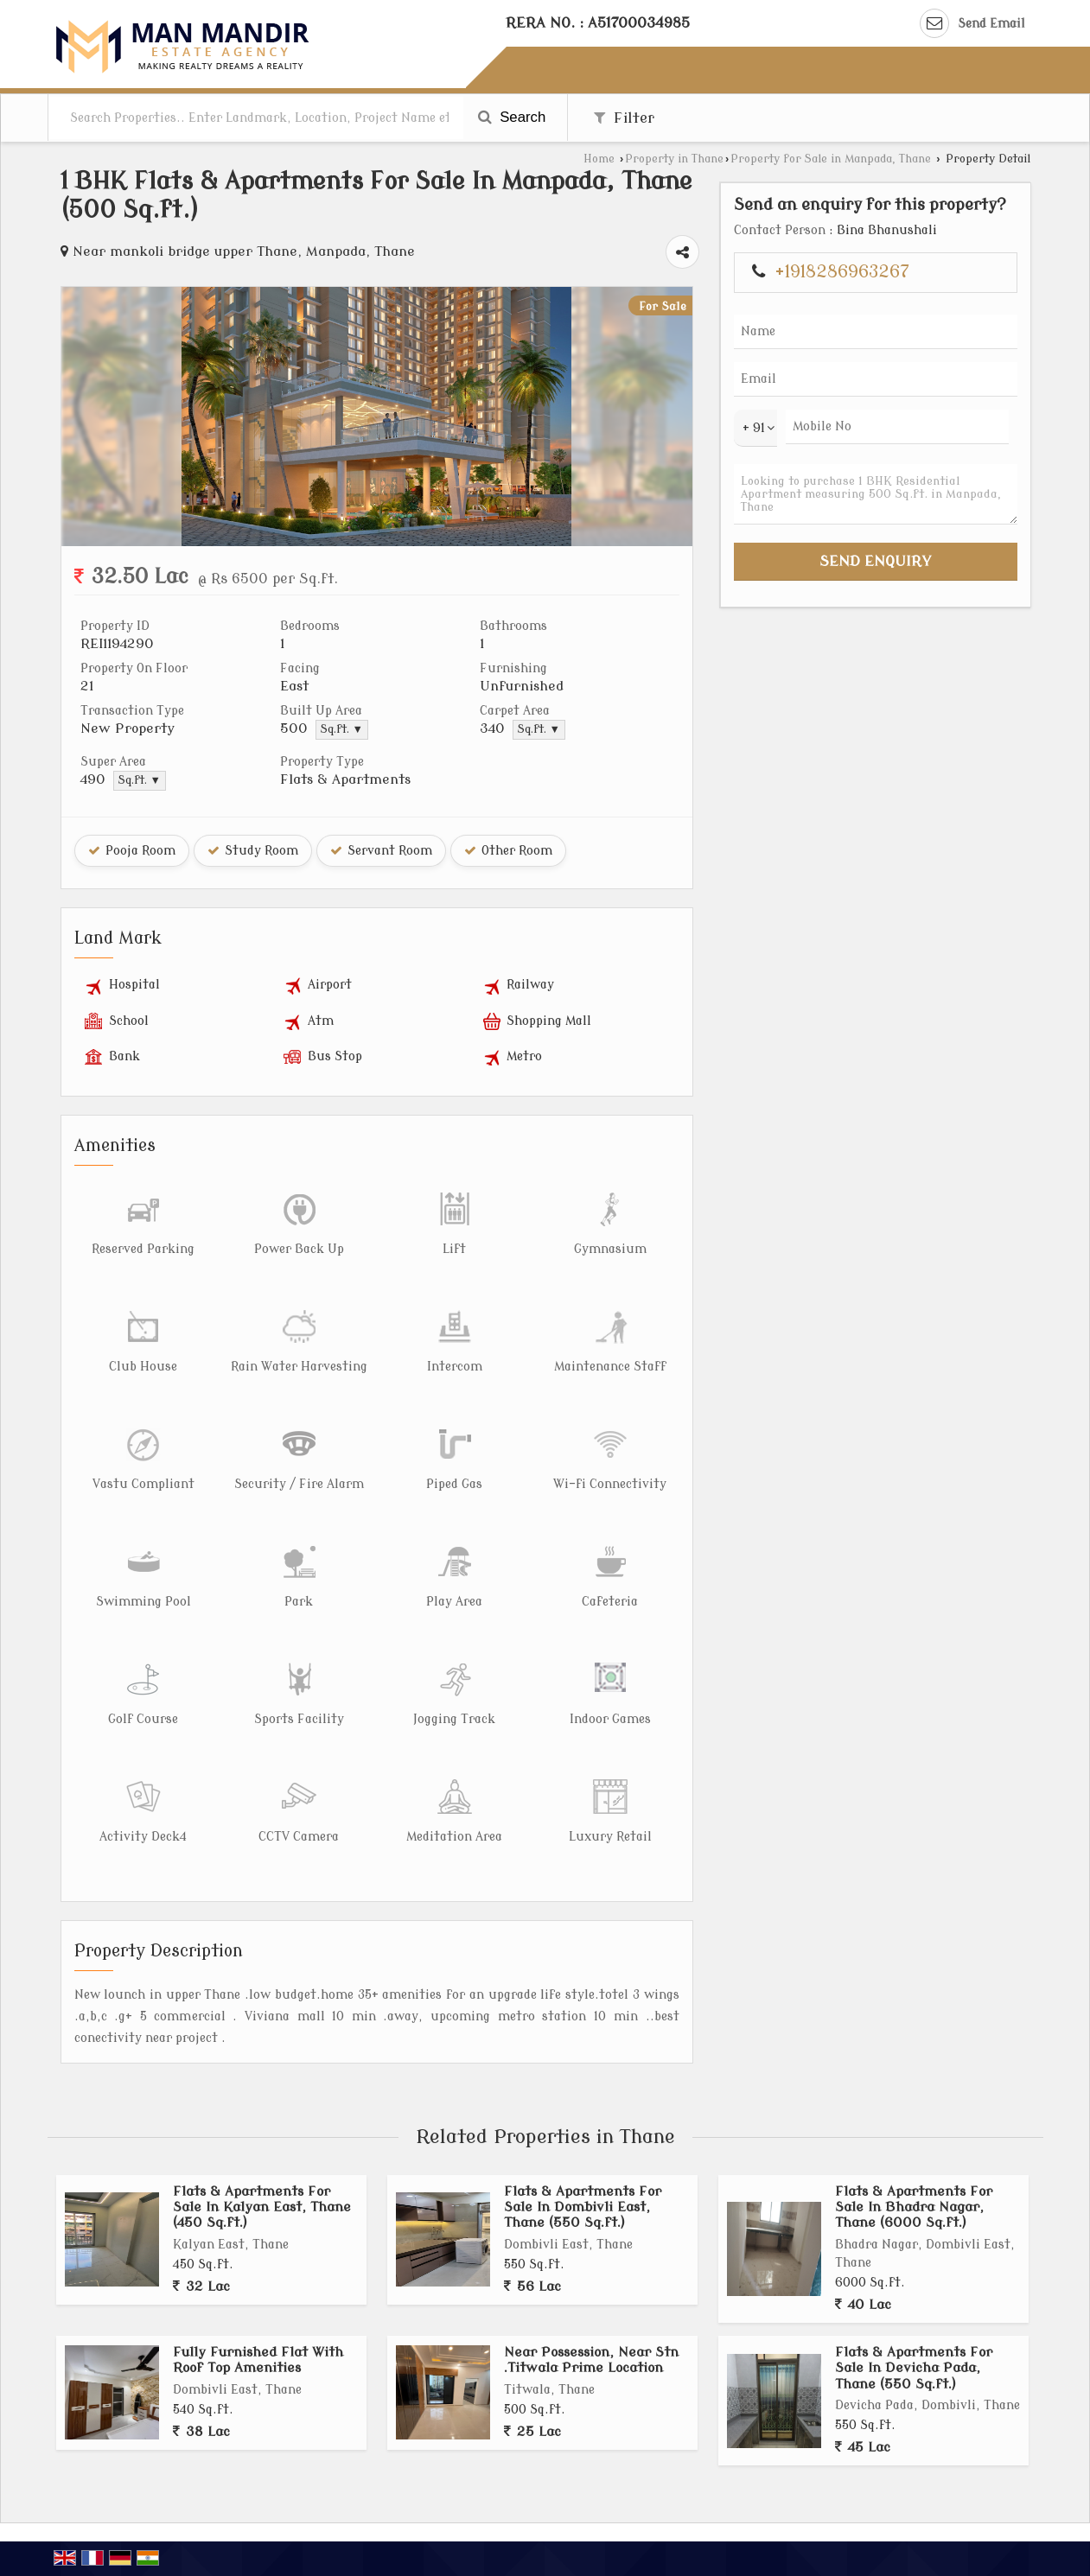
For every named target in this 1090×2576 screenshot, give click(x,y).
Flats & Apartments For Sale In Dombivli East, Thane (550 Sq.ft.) (582, 2207)
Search (512, 117)
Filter (624, 118)
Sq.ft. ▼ (342, 729)
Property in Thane (674, 159)
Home (599, 159)
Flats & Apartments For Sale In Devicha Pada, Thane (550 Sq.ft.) (913, 2368)
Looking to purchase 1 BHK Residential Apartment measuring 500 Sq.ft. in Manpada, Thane (875, 494)
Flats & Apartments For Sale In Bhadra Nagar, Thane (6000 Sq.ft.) (913, 2207)
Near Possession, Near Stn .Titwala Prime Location (591, 2360)
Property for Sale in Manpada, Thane (830, 159)
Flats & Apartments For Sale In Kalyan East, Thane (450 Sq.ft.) (262, 2207)
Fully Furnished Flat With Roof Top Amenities (258, 2360)
